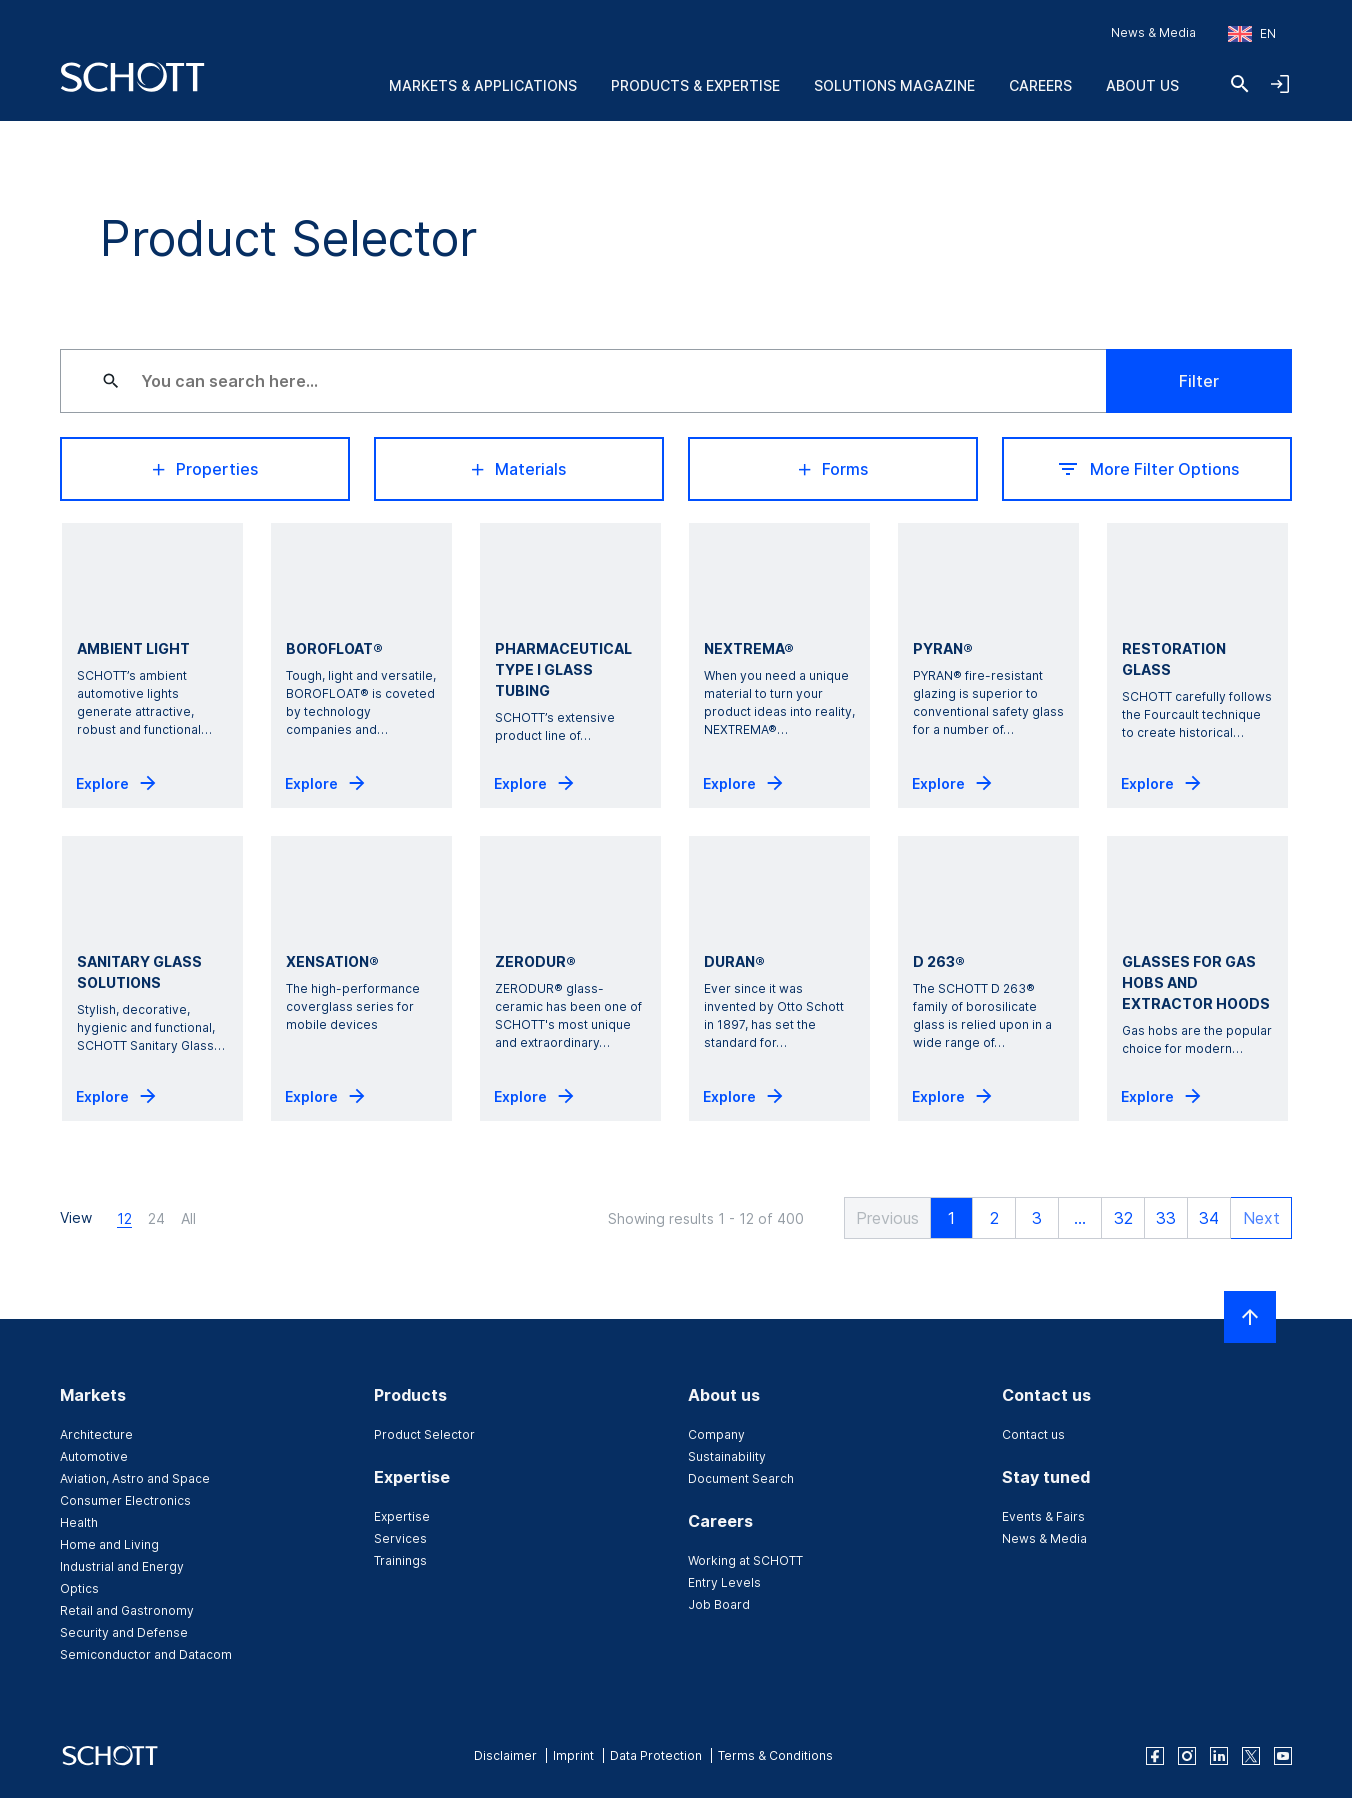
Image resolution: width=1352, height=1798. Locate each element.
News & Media (1153, 32)
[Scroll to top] (1250, 1317)
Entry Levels (724, 1582)
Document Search (741, 1478)
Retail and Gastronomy (127, 1610)
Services (400, 1538)
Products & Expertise (695, 85)
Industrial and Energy (122, 1566)
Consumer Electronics (125, 1500)
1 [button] (942, 1218)
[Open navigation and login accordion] (1280, 84)
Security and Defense (124, 1632)
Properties (205, 469)
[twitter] (1251, 1756)
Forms (833, 469)
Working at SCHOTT (745, 1560)
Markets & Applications (483, 85)
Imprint (573, 1755)
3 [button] (1028, 1218)
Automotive (94, 1456)
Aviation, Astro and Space (135, 1478)
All (188, 1218)
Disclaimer (505, 1755)
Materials (519, 469)
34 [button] (1200, 1218)
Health (79, 1522)
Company (716, 1434)
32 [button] (1114, 1218)
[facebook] (1155, 1756)
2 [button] (985, 1218)
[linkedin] (1219, 1756)
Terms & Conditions (775, 1755)
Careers (1040, 85)
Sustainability (727, 1456)
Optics (79, 1588)
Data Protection (656, 1755)
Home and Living (109, 1544)
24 (156, 1218)
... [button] (1071, 1218)
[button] (873, 1218)
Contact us (1033, 1434)
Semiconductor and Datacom (146, 1654)
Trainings (400, 1560)
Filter (1199, 381)
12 (124, 1218)
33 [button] (1157, 1218)
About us (1142, 85)
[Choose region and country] (1252, 34)
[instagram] (1187, 1756)
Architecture (96, 1434)
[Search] (1240, 84)
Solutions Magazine (894, 85)
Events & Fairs (1043, 1516)
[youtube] (1283, 1756)
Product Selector (424, 1434)
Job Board (719, 1604)
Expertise (402, 1516)
